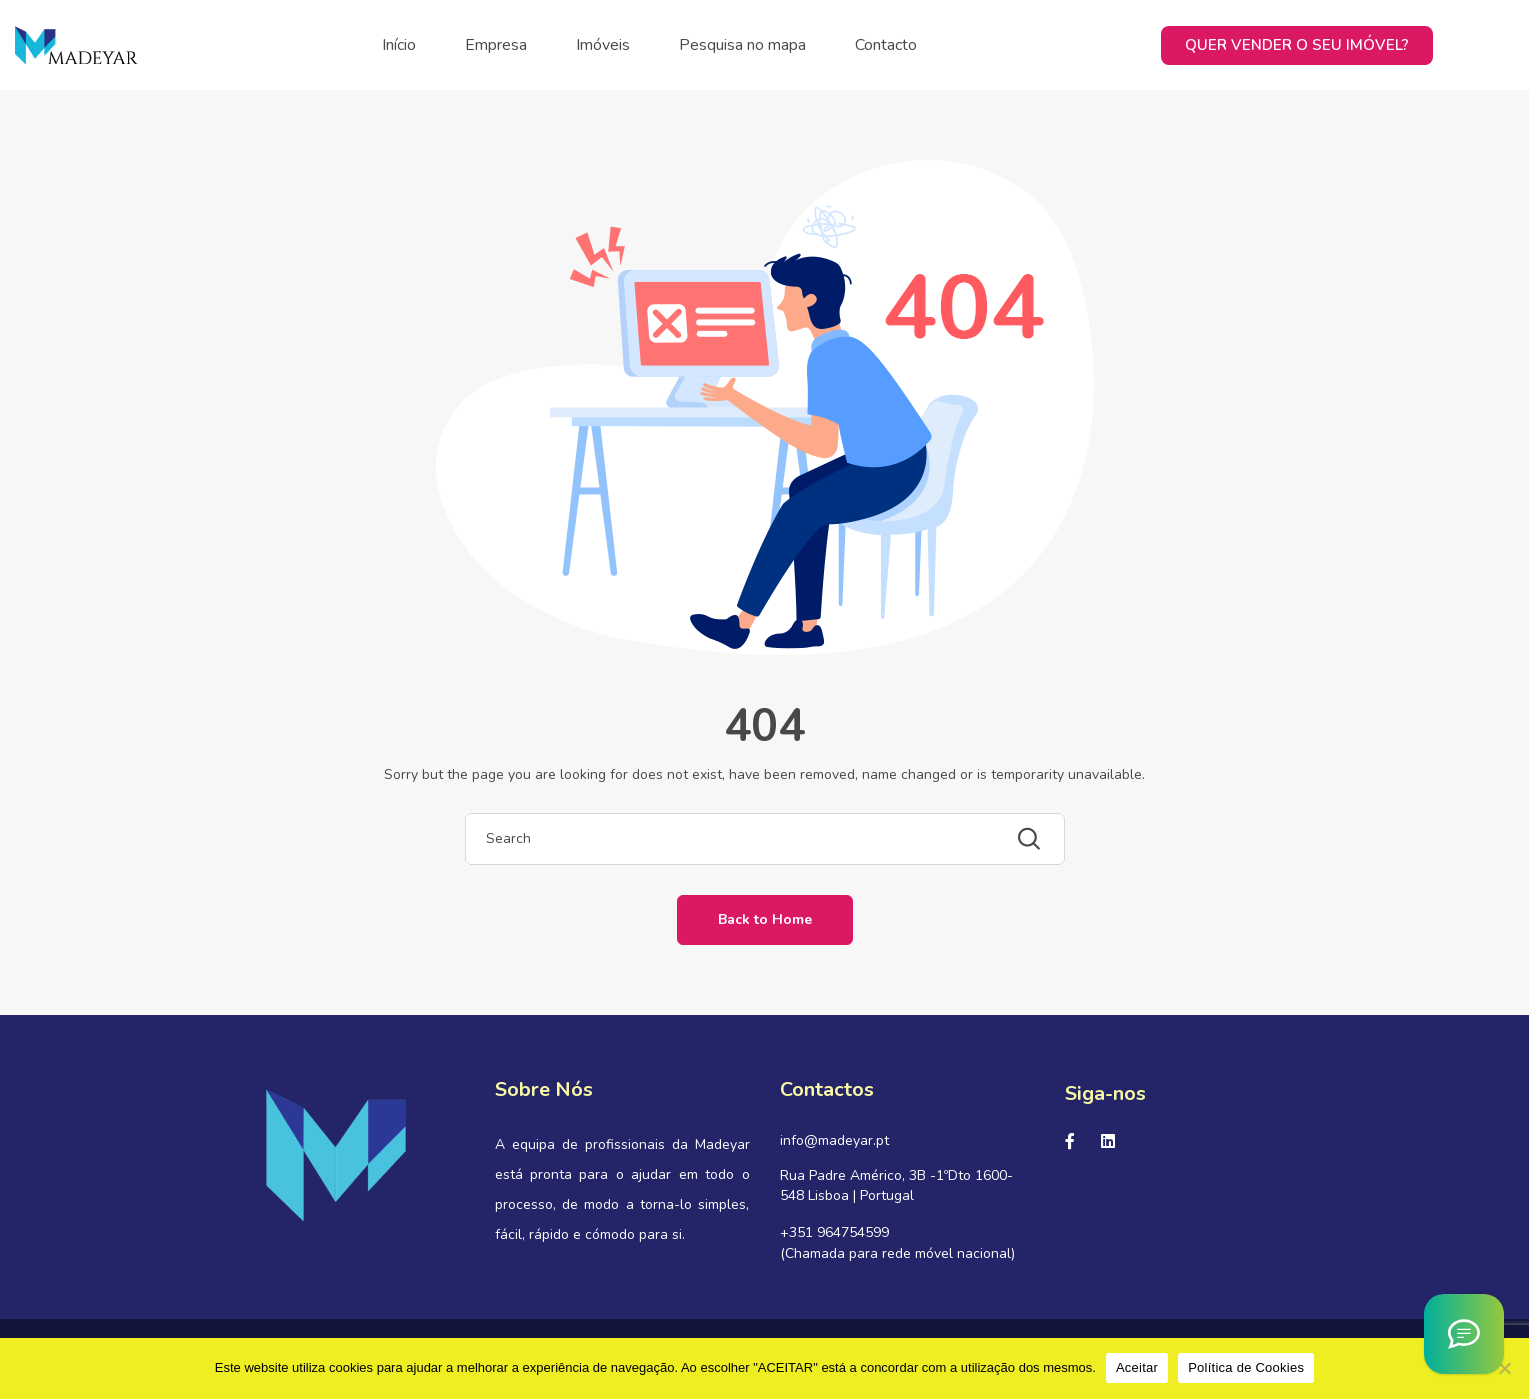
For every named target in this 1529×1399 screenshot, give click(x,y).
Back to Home (765, 919)
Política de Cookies (1246, 1367)
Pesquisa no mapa (742, 45)
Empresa (496, 45)
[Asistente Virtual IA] (1464, 1334)
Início (399, 45)
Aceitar (1137, 1367)
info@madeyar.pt (834, 1140)
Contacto (886, 45)
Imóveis (603, 45)
